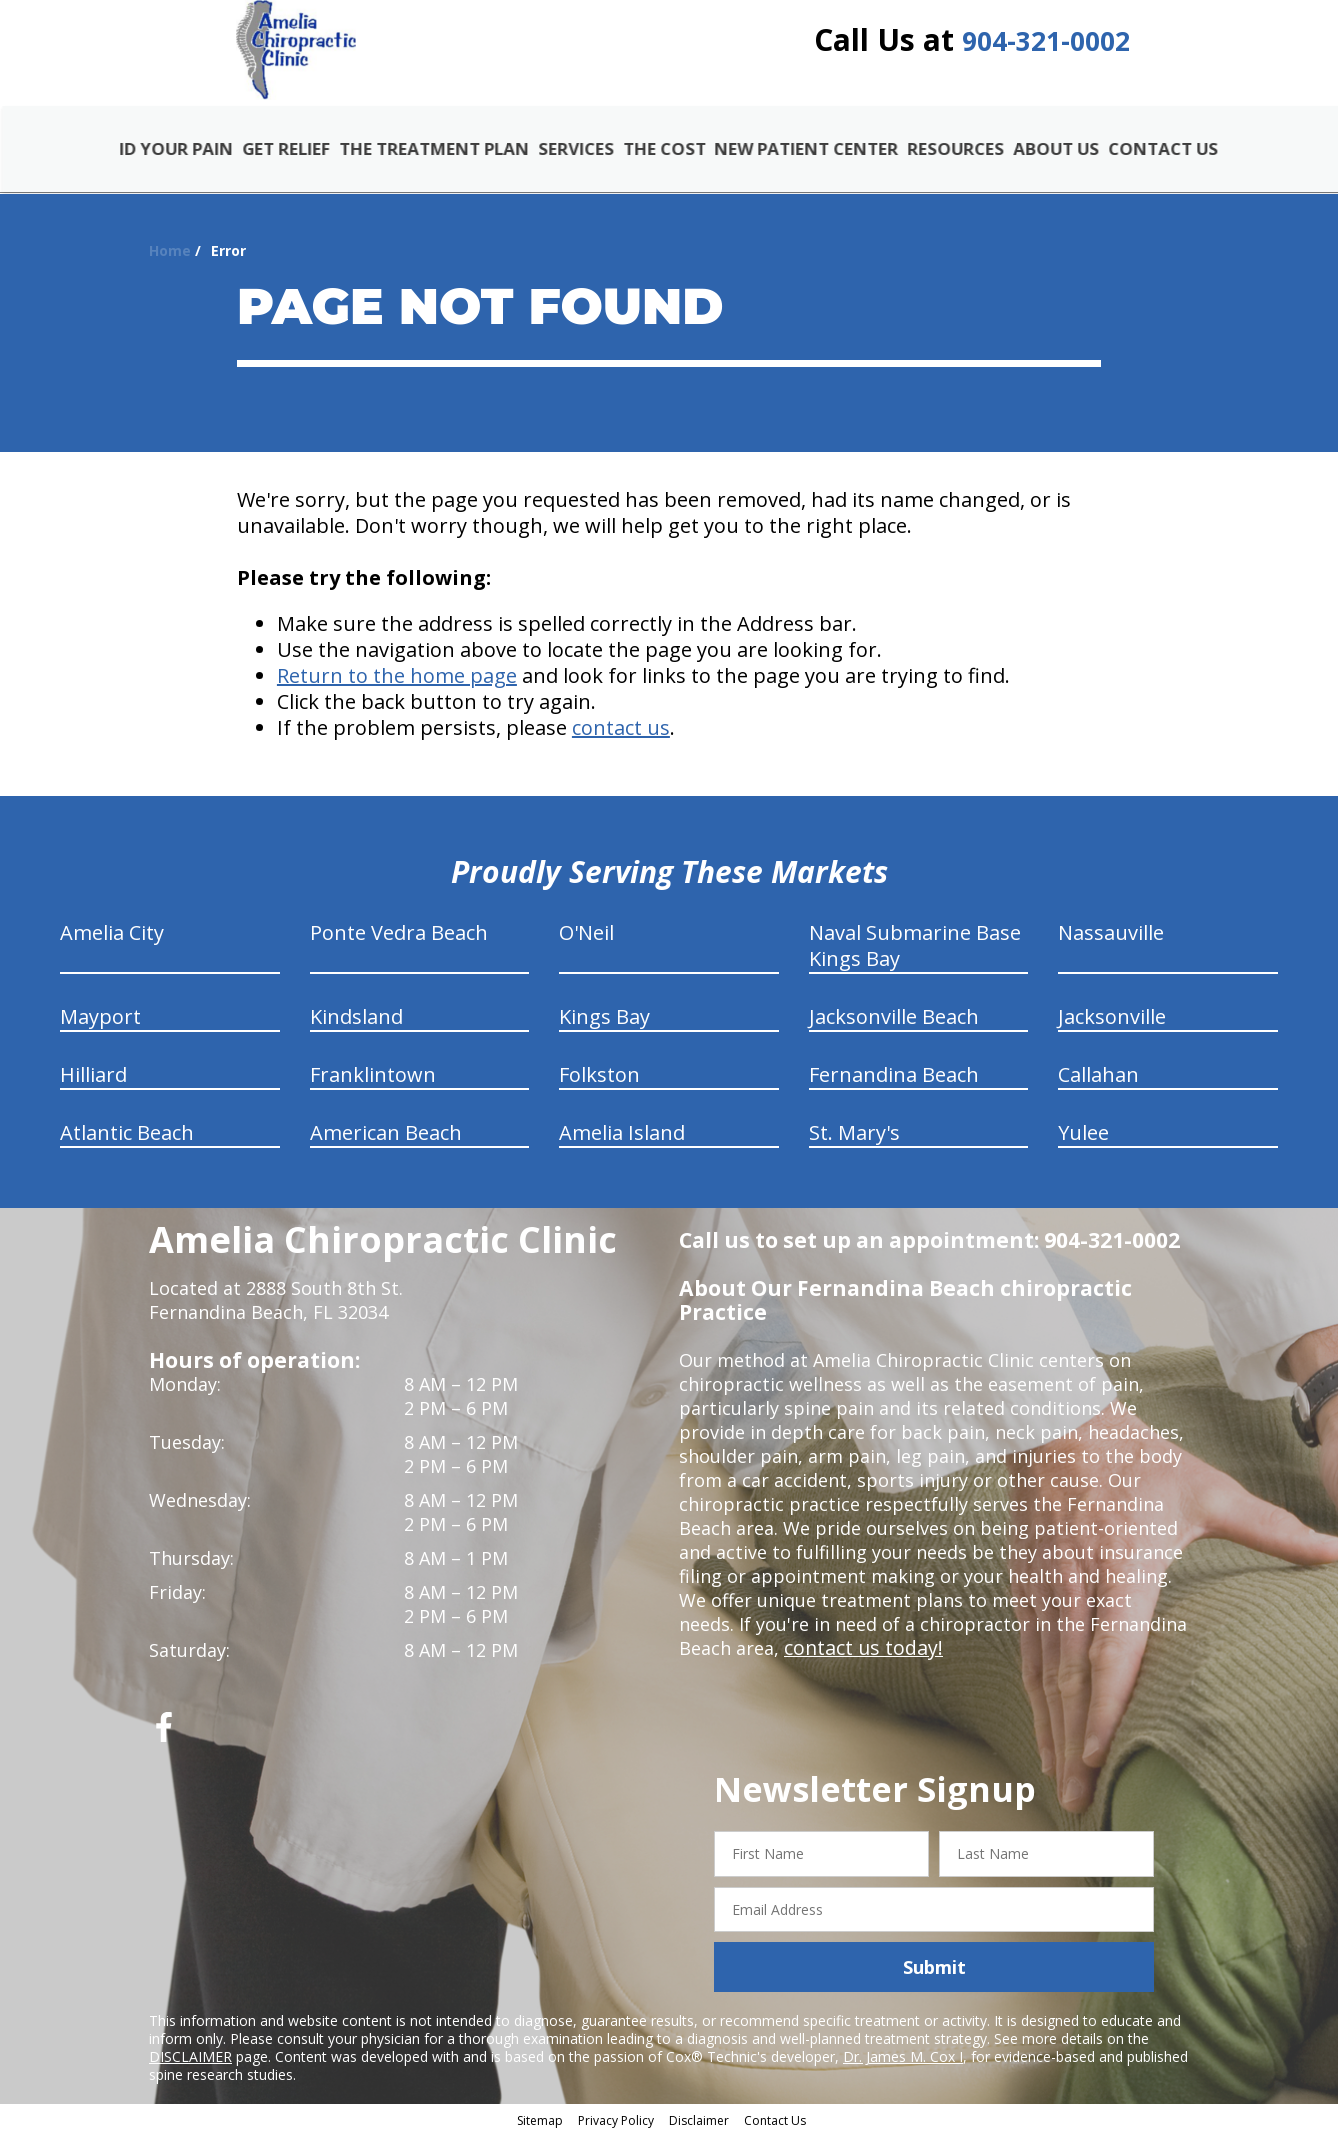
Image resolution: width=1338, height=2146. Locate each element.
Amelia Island (622, 1143)
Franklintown (373, 1085)
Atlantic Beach (127, 1143)
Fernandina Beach (894, 1085)
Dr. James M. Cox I (903, 2067)
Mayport (100, 1027)
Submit (934, 1978)
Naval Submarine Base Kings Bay (915, 956)
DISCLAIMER (190, 2067)
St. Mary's (854, 1143)
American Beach (386, 1143)
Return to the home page (397, 686)
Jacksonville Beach (894, 1027)
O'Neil (586, 943)
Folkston (599, 1085)
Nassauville (1111, 943)
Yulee (1083, 1143)
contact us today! (858, 1659)
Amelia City (112, 943)
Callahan (1098, 1085)
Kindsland (356, 1027)
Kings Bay (604, 1027)
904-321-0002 (1046, 52)
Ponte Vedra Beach (399, 943)
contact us (621, 738)
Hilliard (93, 1085)
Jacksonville (1112, 1027)
